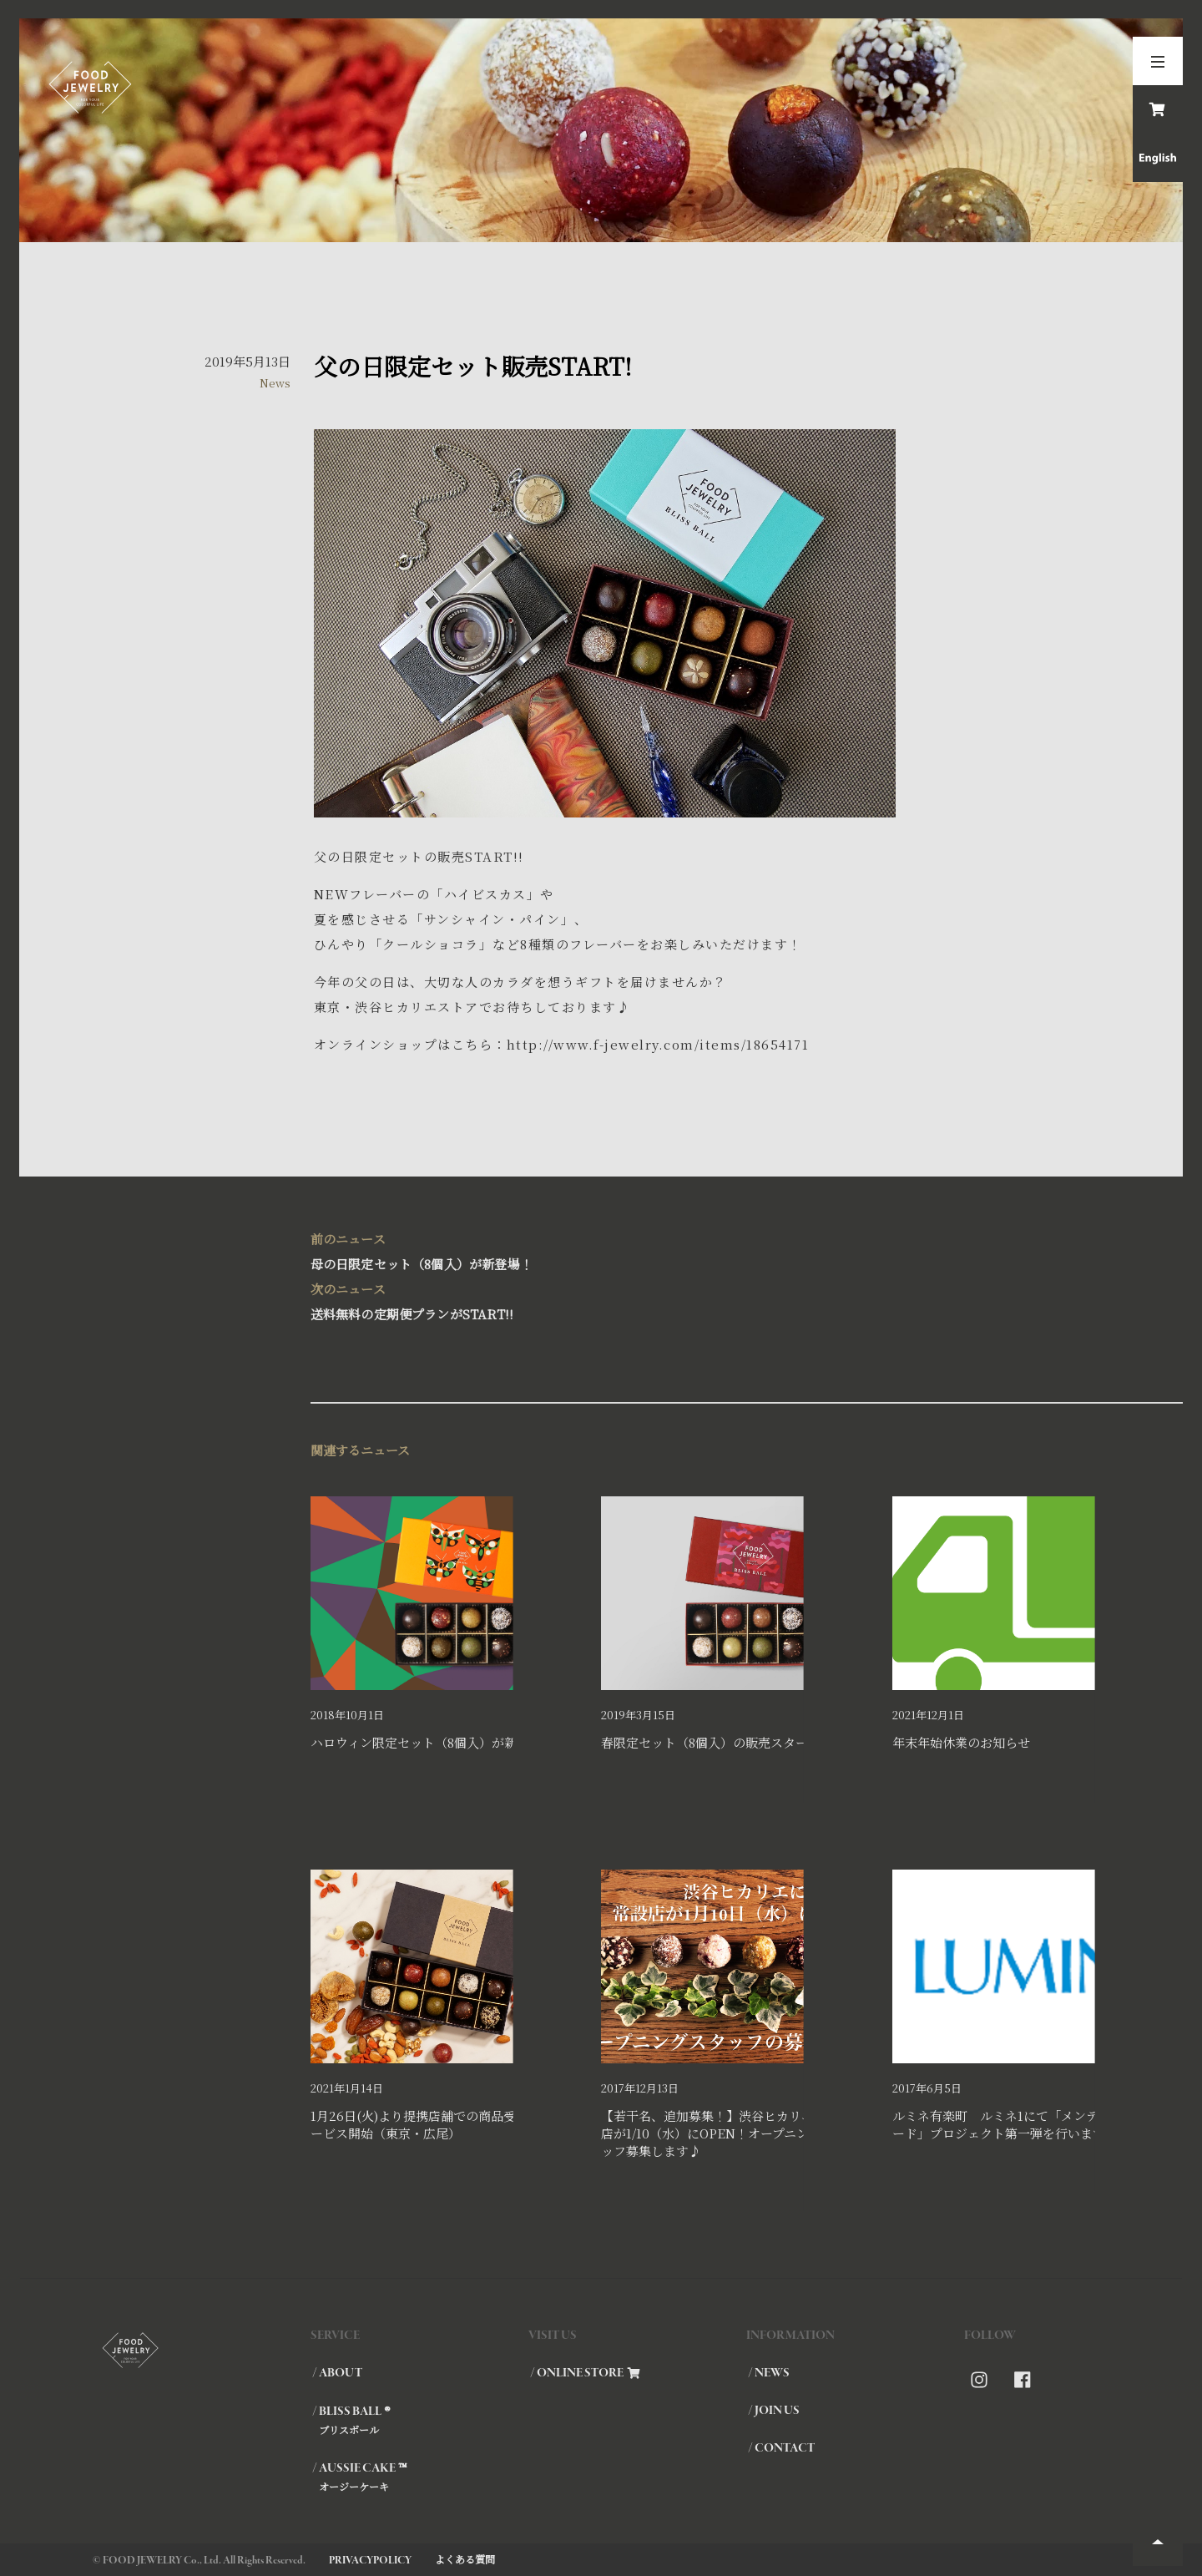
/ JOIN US (774, 2410)
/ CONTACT (781, 2448)
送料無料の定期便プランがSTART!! (601, 1300)
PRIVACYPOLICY (370, 2560)
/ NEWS (769, 2373)
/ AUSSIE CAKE (419, 2476)
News (275, 383)
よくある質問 (465, 2559)
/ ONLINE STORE (585, 2373)
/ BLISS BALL (419, 2420)
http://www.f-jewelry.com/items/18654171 (658, 1044)
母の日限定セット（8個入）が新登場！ (601, 1250)
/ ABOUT (337, 2373)
